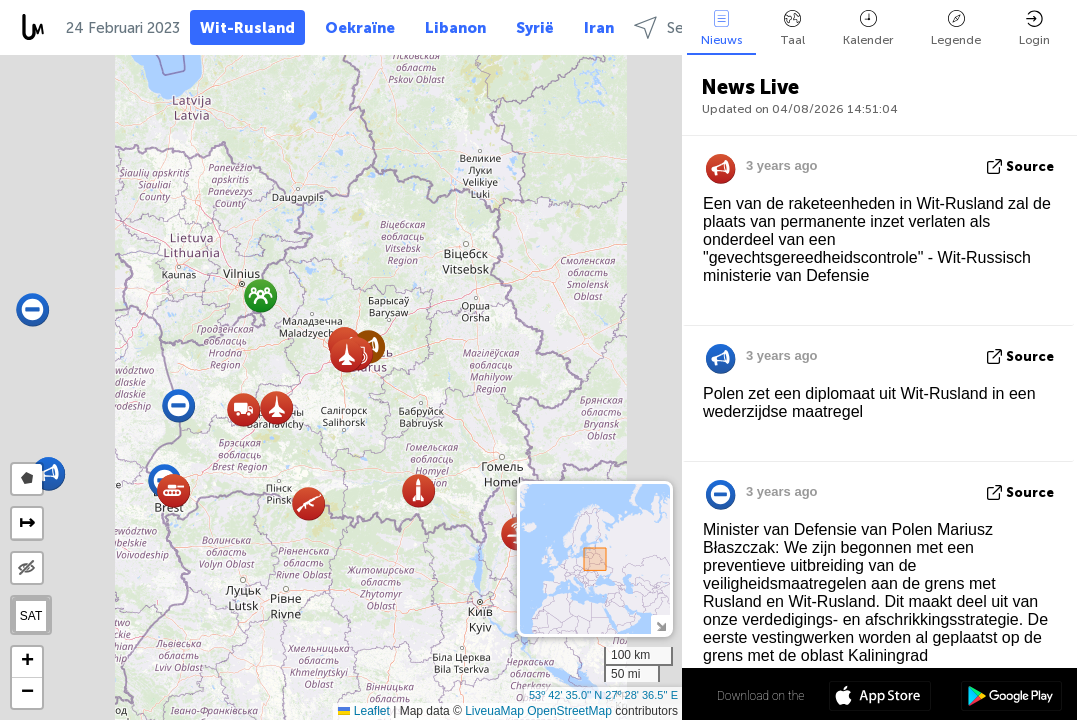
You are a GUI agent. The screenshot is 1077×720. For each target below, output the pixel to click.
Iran (599, 28)
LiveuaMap (494, 711)
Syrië (535, 28)
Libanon (455, 28)
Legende (956, 28)
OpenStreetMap (569, 711)
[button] (276, 407)
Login (1034, 28)
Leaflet (363, 711)
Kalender (868, 28)
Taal (792, 28)
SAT (31, 616)
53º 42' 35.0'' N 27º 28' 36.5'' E (603, 695)
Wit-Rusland (247, 28)
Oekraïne (360, 28)
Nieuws (721, 28)
